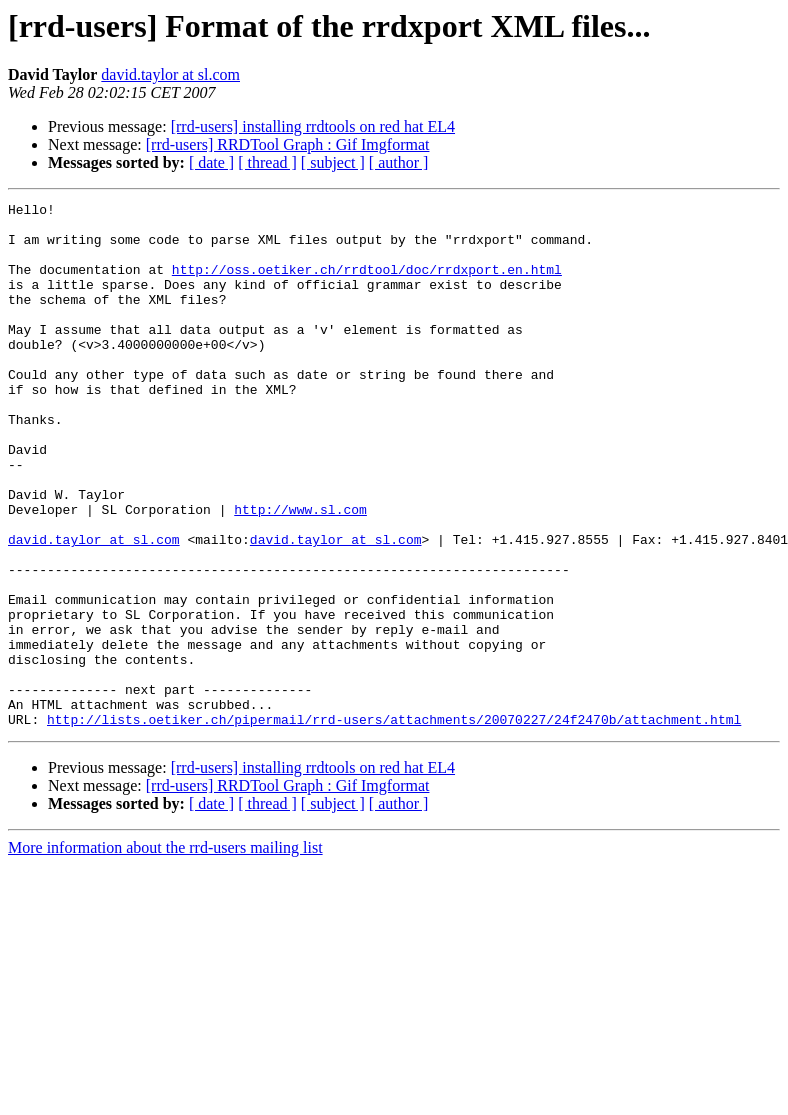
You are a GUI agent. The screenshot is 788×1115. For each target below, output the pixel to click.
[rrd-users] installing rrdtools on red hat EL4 (313, 126)
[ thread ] (267, 162)
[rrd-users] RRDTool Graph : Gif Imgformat (288, 144)
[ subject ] (333, 162)
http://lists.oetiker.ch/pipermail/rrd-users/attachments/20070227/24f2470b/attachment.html (394, 824)
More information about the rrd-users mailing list (165, 952)
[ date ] (211, 162)
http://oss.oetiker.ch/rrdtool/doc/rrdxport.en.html (367, 284)
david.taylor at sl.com (170, 74)
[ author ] (399, 162)
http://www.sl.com (300, 572)
